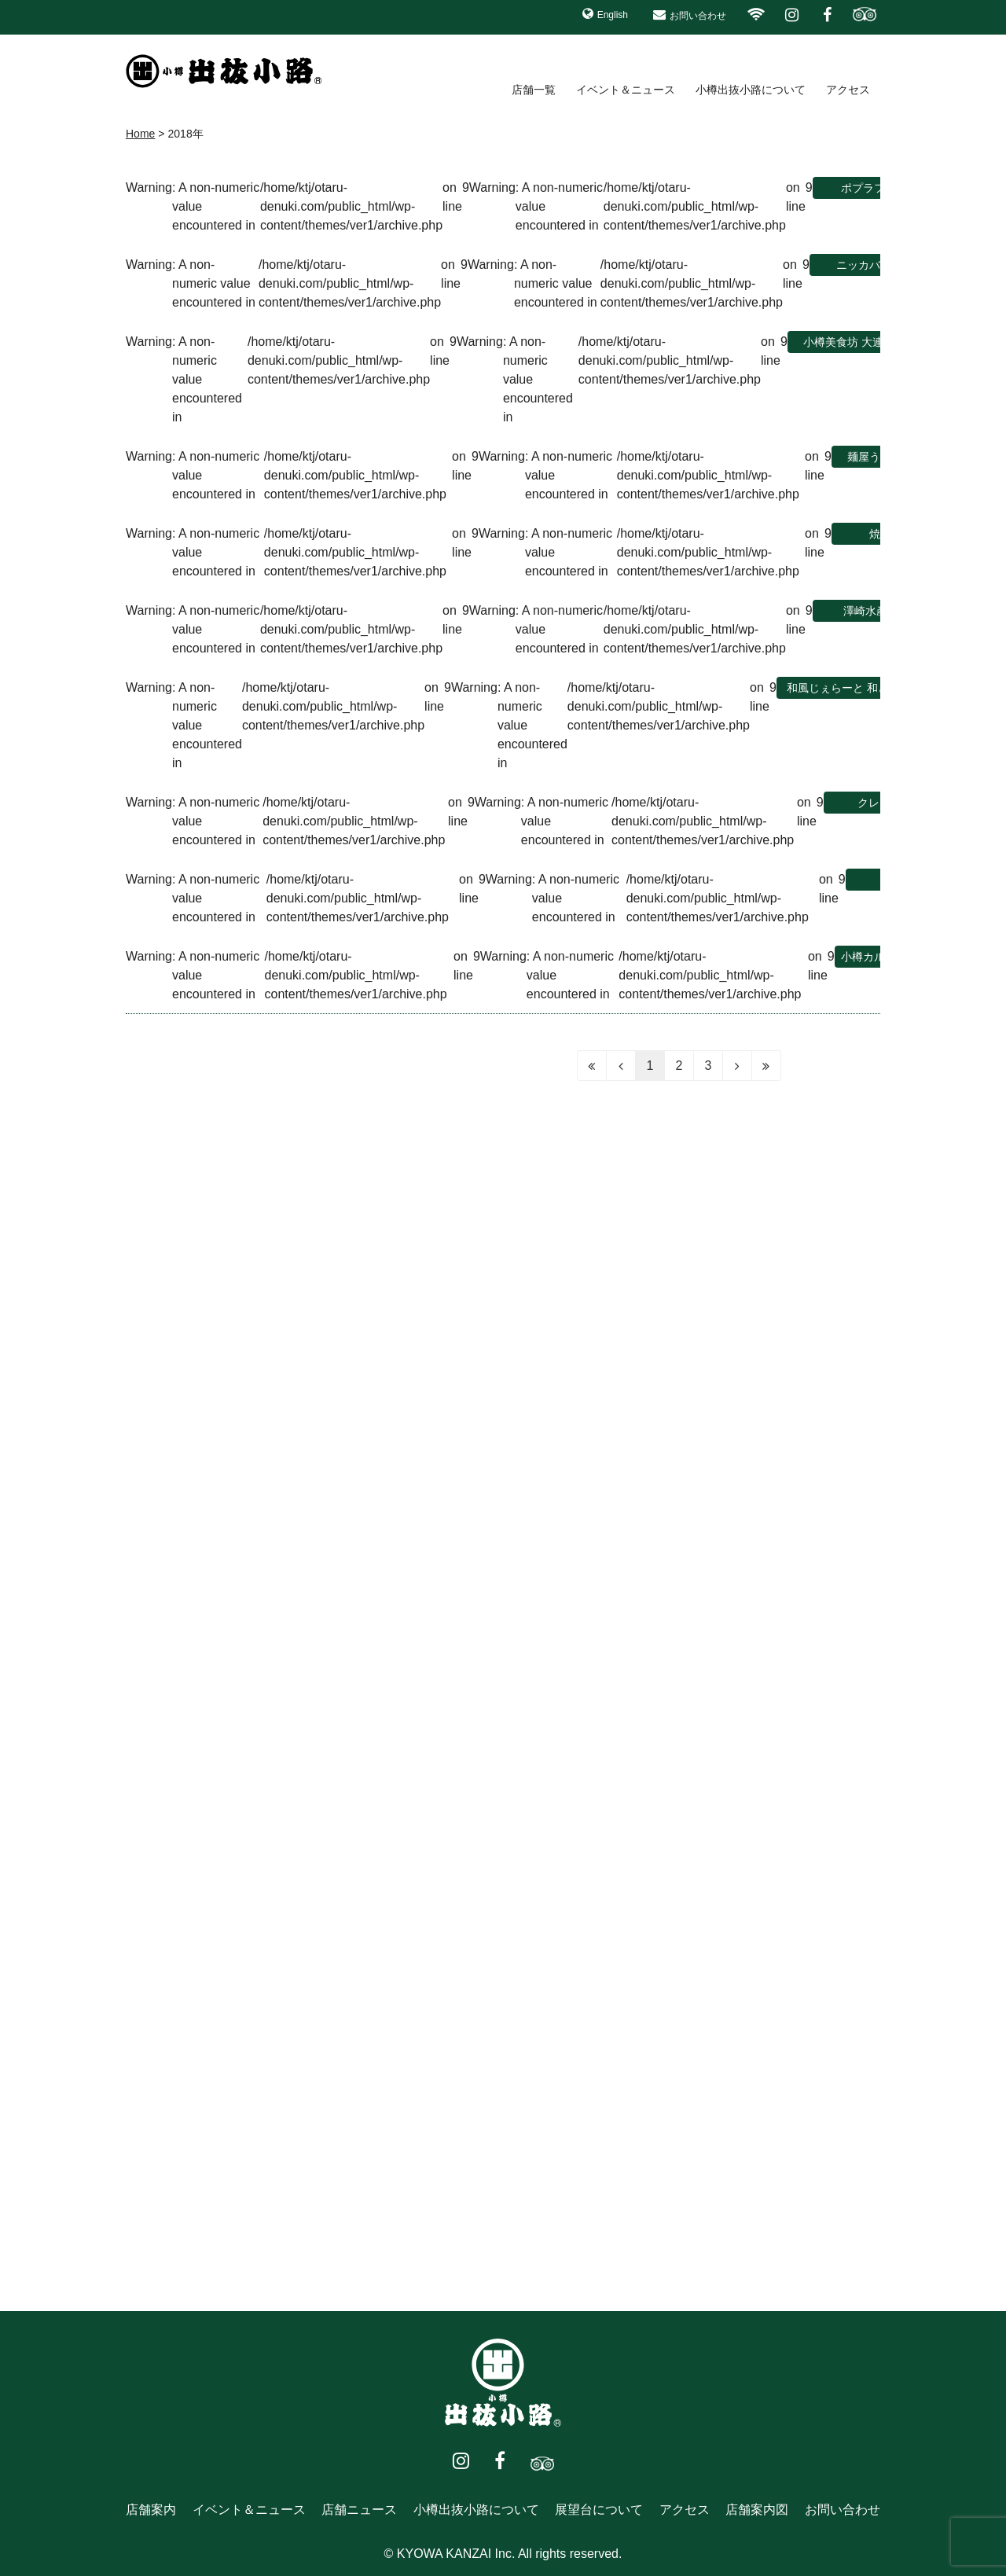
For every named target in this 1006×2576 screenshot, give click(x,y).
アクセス (848, 89)
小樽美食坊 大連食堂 (854, 342)
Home (140, 133)
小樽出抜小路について (751, 89)
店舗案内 (151, 2509)
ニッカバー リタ (876, 265)
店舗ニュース (359, 2509)
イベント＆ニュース (625, 89)
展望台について (599, 2509)
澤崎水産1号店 (879, 610)
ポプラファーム (879, 188)
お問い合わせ (698, 15)
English (612, 14)
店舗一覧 (534, 89)
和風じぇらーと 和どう (843, 688)
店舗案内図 (756, 2509)
